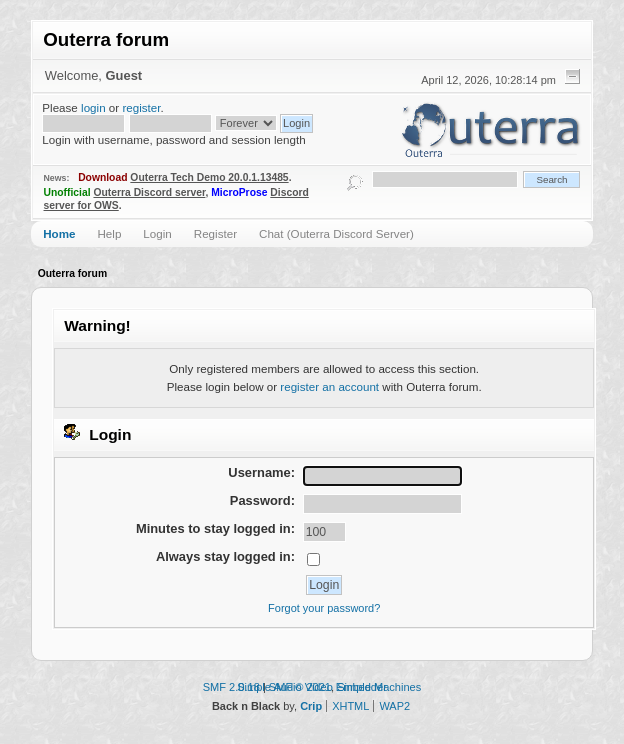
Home (59, 233)
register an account (329, 386)
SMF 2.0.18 (231, 687)
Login (157, 233)
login (93, 107)
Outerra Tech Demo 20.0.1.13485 (209, 177)
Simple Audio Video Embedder (312, 687)
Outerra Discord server (149, 192)
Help (109, 233)
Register (215, 233)
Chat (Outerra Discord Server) (336, 233)
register (141, 107)
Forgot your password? (324, 608)
